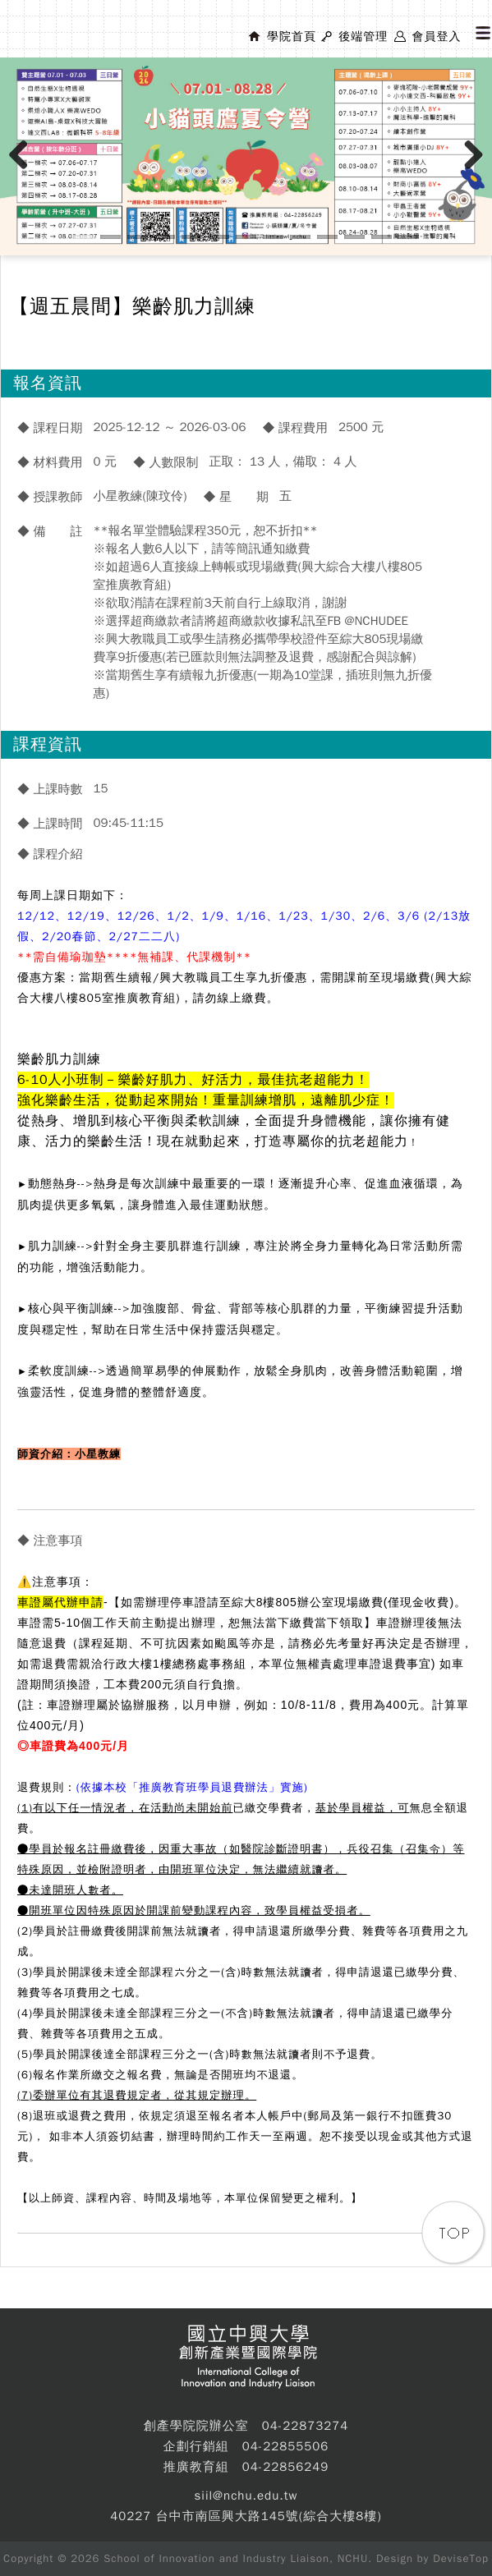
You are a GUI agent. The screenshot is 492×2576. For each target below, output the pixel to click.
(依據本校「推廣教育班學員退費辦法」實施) (192, 1787)
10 (327, 237)
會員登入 (436, 37)
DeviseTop (461, 2558)
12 (381, 237)
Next (474, 171)
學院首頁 (291, 37)
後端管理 (363, 37)
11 (354, 237)
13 (408, 237)
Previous (24, 171)
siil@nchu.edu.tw (246, 2495)
